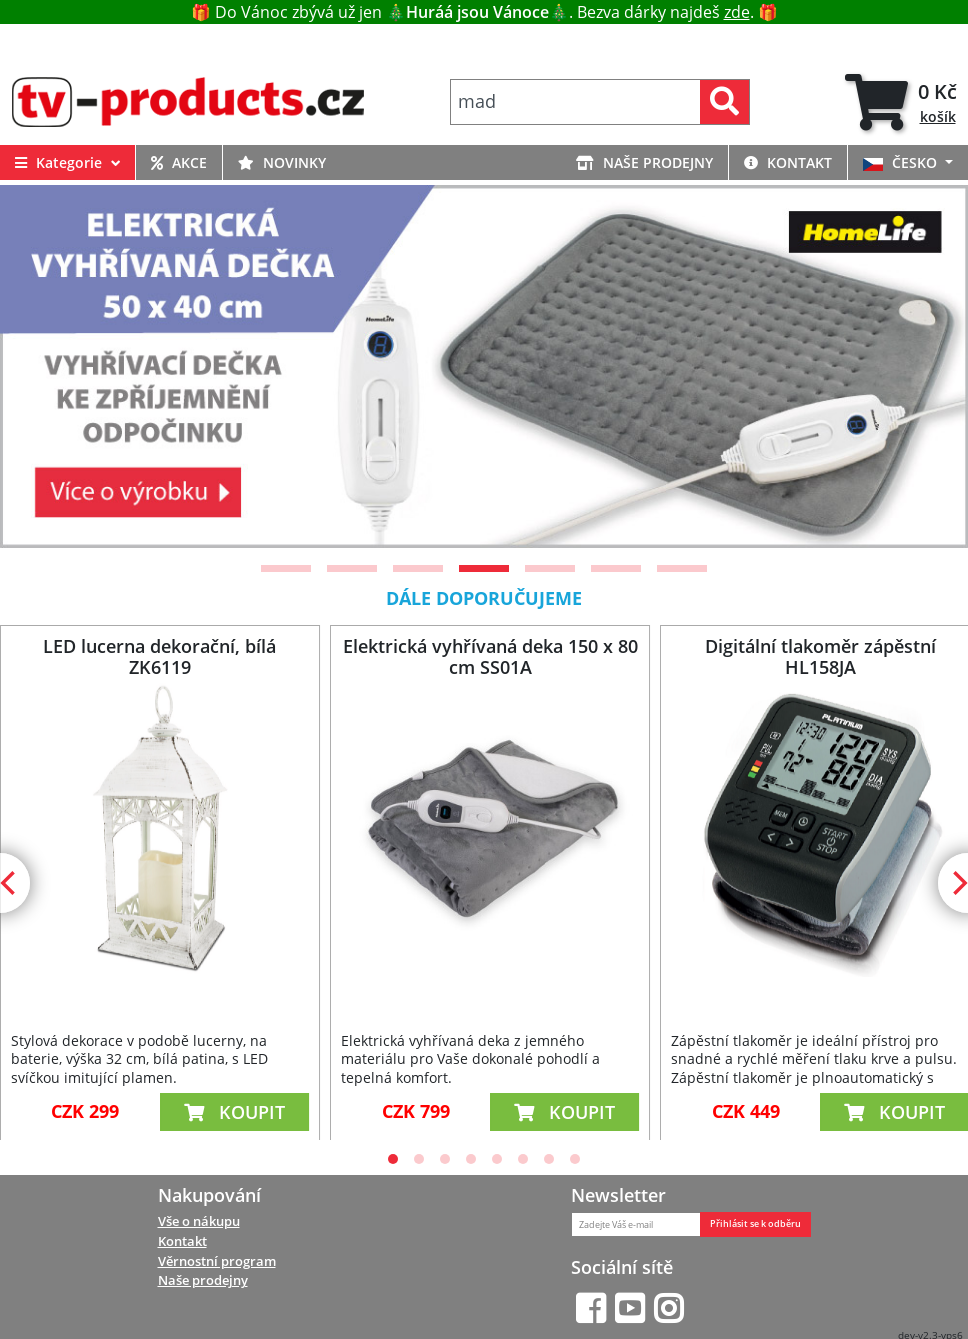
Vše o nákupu (199, 1221)
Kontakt (182, 1241)
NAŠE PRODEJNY (644, 162)
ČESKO (902, 162)
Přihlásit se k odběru (755, 1224)
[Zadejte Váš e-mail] (636, 1224)
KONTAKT (788, 162)
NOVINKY (282, 162)
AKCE (179, 162)
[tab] (901, 102)
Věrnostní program (217, 1261)
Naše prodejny (203, 1280)
